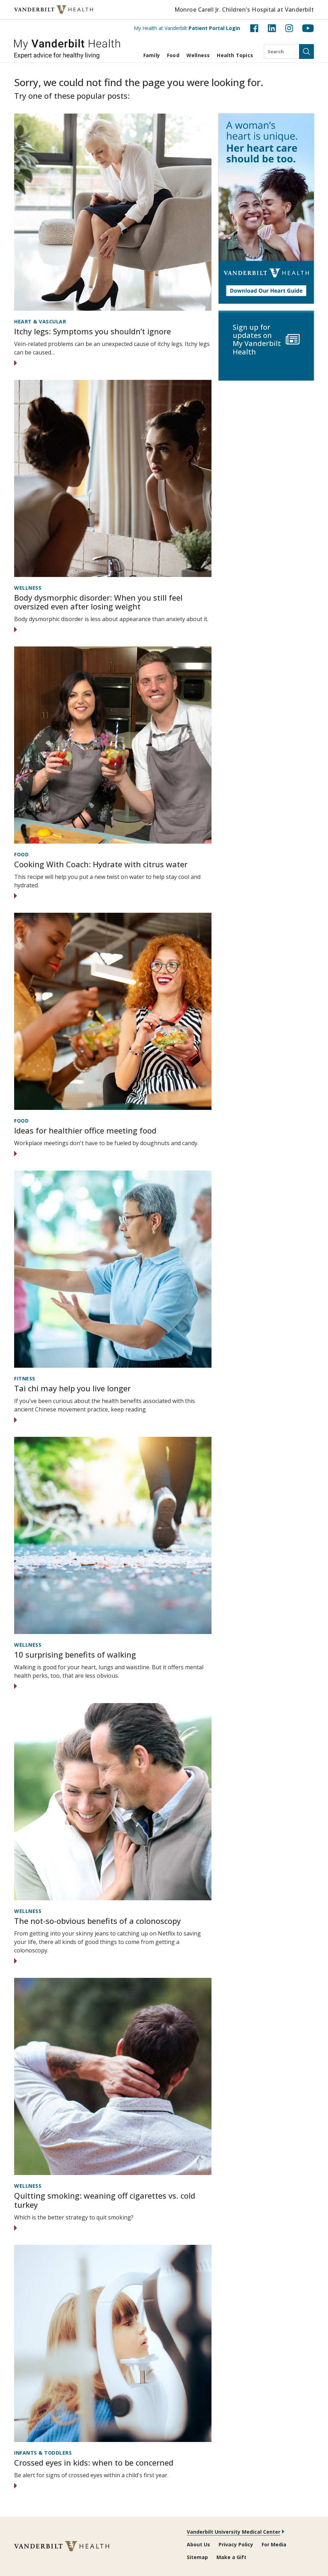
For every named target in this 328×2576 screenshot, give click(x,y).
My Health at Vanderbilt (187, 28)
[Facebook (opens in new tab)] (254, 28)
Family (151, 55)
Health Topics (235, 55)
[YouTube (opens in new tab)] (308, 28)
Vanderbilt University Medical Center (233, 2531)
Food (173, 55)
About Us (198, 2544)
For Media (274, 2544)
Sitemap (197, 2557)
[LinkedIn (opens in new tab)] (272, 28)
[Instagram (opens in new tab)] (289, 28)
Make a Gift (231, 2557)
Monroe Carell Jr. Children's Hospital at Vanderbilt (244, 9)
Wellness (198, 55)
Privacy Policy (236, 2544)
